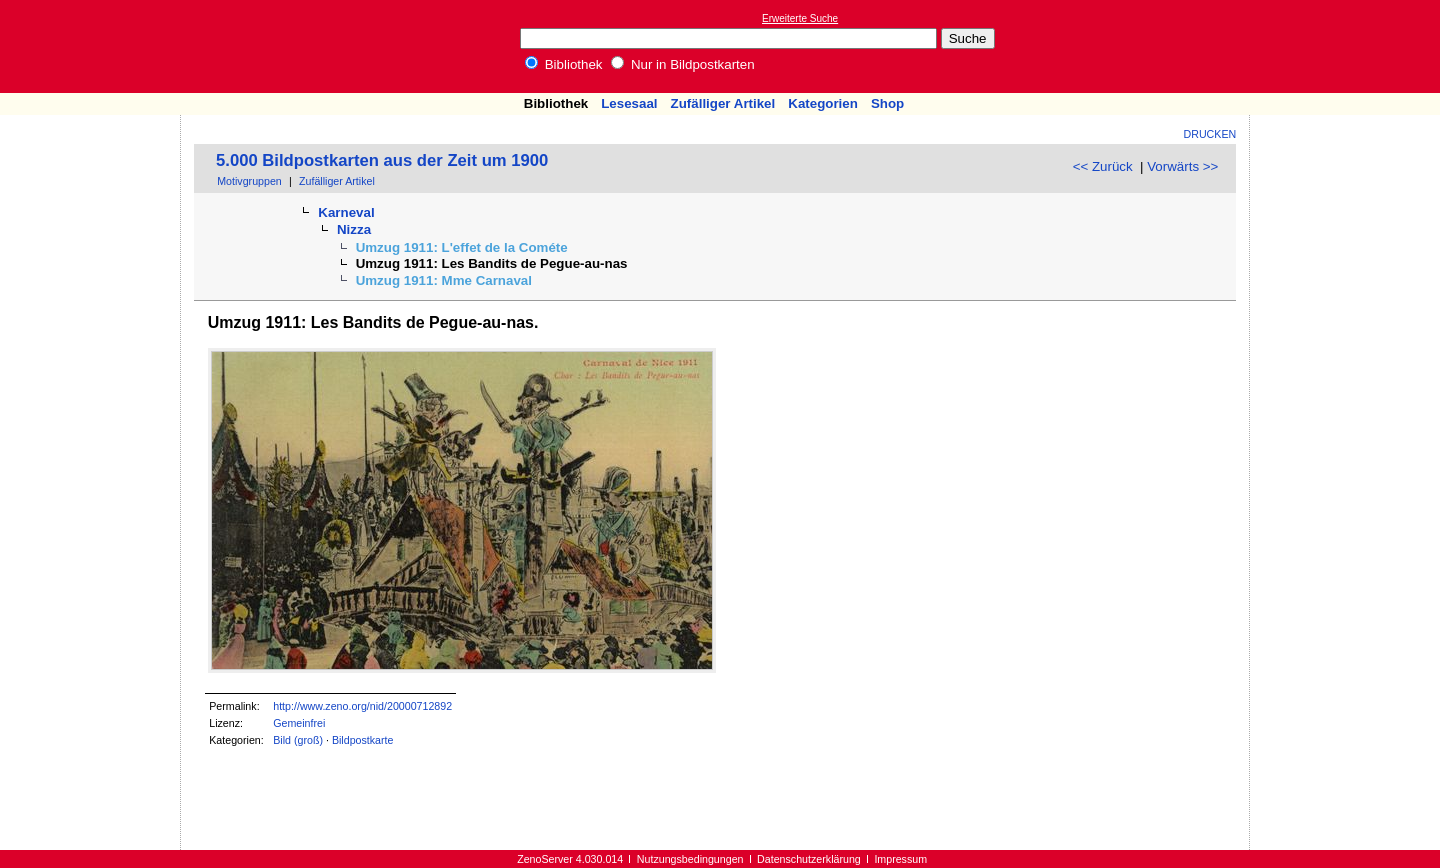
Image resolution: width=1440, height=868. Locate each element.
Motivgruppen (249, 181)
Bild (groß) (298, 740)
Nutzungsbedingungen (690, 859)
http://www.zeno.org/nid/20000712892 (362, 706)
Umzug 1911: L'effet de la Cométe (462, 247)
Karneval (346, 212)
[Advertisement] (1348, 46)
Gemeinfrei (299, 723)
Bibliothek (564, 64)
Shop (887, 103)
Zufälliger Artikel (723, 103)
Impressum (900, 859)
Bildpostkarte (363, 740)
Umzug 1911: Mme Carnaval (444, 280)
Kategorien (823, 103)
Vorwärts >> (1182, 166)
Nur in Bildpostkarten (682, 64)
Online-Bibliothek (95, 46)
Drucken (1210, 134)
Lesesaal (629, 103)
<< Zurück (1103, 166)
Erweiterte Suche (800, 18)
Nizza (354, 229)
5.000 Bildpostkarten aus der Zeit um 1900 (382, 160)
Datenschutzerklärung (809, 859)
